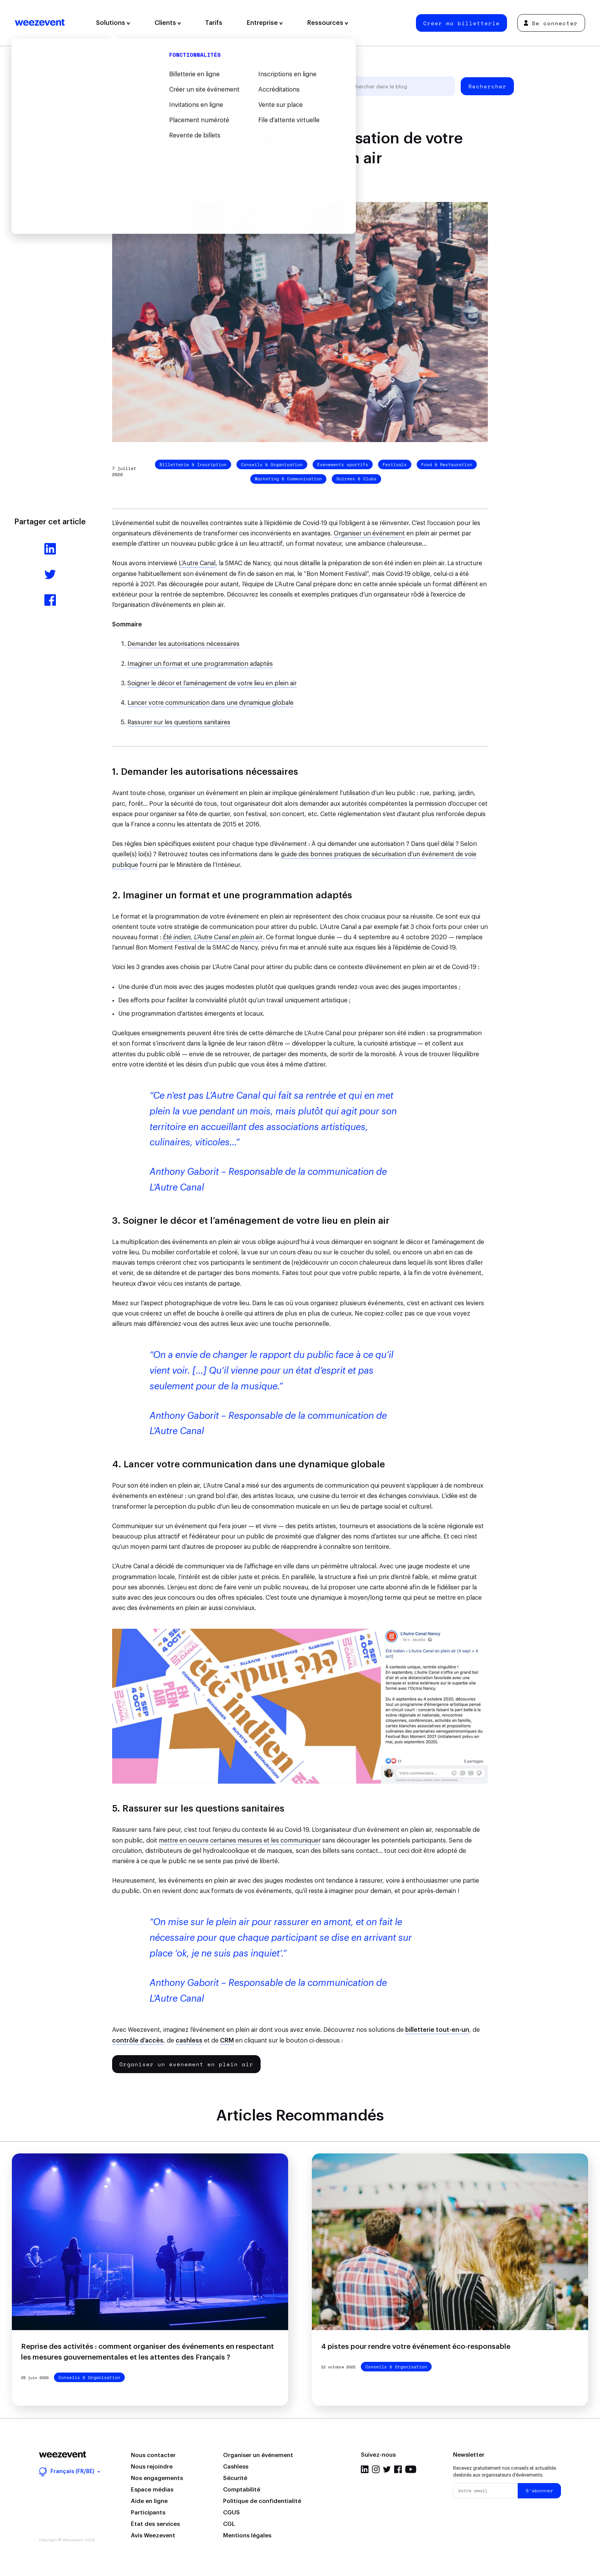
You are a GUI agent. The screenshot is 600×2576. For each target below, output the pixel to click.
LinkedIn (364, 2469)
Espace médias (152, 2490)
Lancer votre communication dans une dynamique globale (210, 703)
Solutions (113, 23)
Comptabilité (241, 2490)
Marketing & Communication (288, 479)
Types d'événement (258, 86)
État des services (155, 2524)
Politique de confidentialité (262, 2501)
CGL (229, 2524)
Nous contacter (153, 2455)
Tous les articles (121, 86)
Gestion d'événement (189, 86)
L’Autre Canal (197, 563)
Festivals (395, 465)
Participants (148, 2513)
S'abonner (539, 2490)
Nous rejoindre (152, 2467)
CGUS (231, 2513)
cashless (189, 2041)
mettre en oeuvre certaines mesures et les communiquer (240, 1841)
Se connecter (550, 23)
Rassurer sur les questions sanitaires (178, 722)
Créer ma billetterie (461, 23)
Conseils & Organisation (272, 465)
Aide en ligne (149, 2501)
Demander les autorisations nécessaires (183, 644)
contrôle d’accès (137, 2041)
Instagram (376, 2469)
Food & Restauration (446, 465)
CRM (227, 2041)
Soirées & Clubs (356, 479)
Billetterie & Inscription (193, 465)
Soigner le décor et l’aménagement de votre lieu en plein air (212, 683)
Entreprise (265, 23)
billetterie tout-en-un (437, 2030)
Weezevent (40, 23)
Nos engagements (157, 2478)
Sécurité (235, 2478)
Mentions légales (247, 2536)
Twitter (387, 2469)
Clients (168, 23)
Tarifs (213, 23)
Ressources (327, 23)
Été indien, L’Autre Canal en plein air (213, 937)
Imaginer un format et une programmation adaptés (200, 664)
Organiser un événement (369, 533)
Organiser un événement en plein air (186, 2064)
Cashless (235, 2467)
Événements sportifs (342, 465)
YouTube (410, 2469)
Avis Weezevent (153, 2536)
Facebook (398, 2469)
